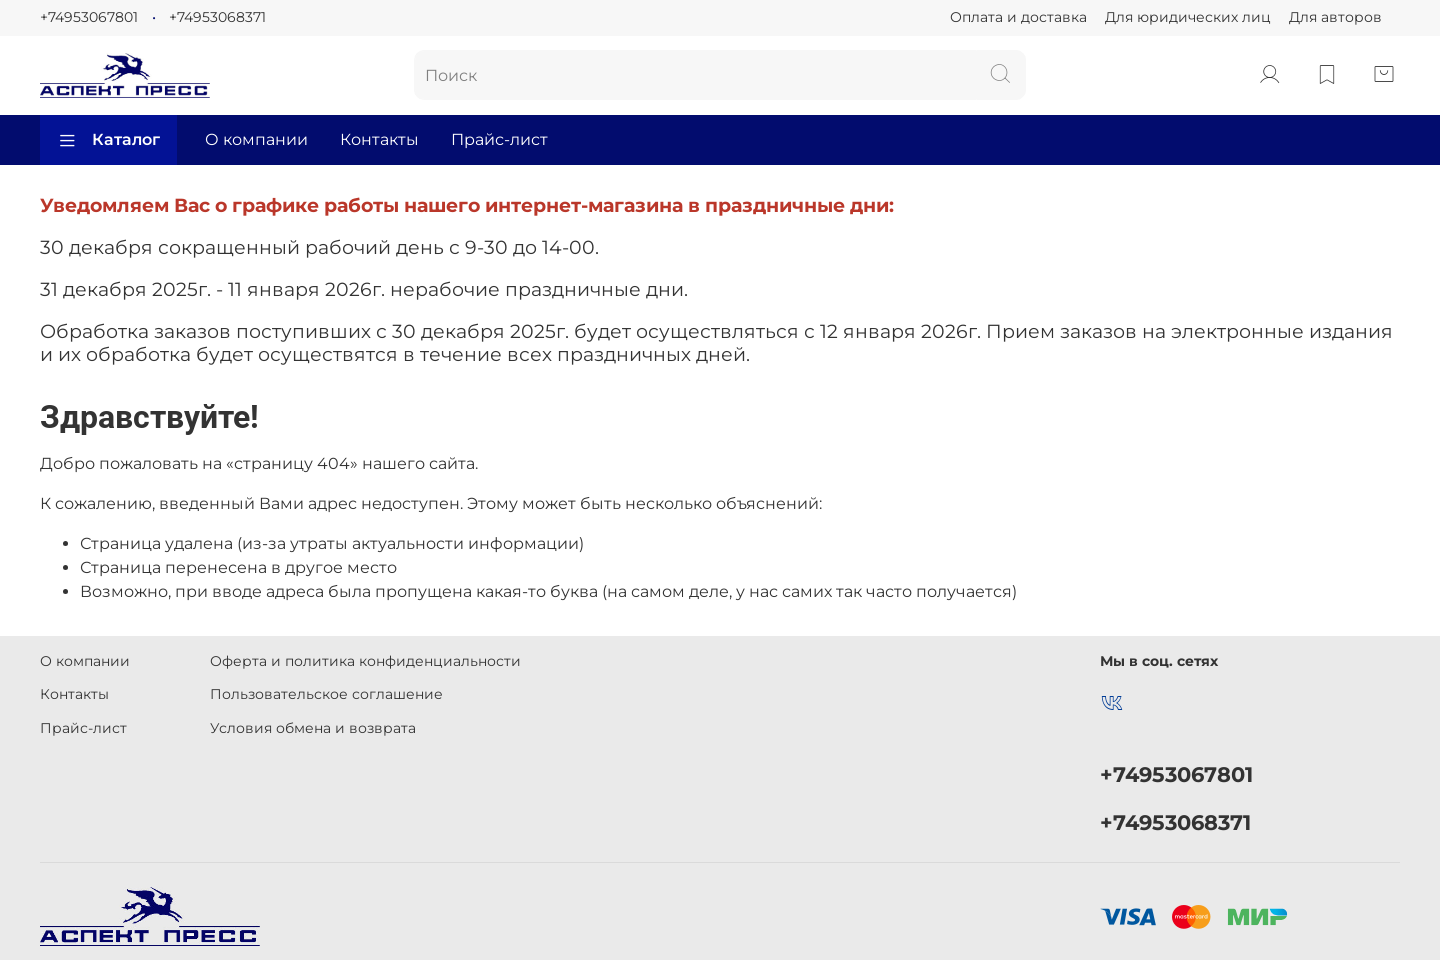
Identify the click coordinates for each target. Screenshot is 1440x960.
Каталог (108, 140)
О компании (256, 139)
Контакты (379, 139)
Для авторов (1335, 17)
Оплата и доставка (1018, 17)
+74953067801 (89, 17)
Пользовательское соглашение (326, 694)
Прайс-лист (499, 139)
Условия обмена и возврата (313, 728)
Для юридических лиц (1188, 17)
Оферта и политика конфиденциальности (365, 661)
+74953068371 (217, 17)
